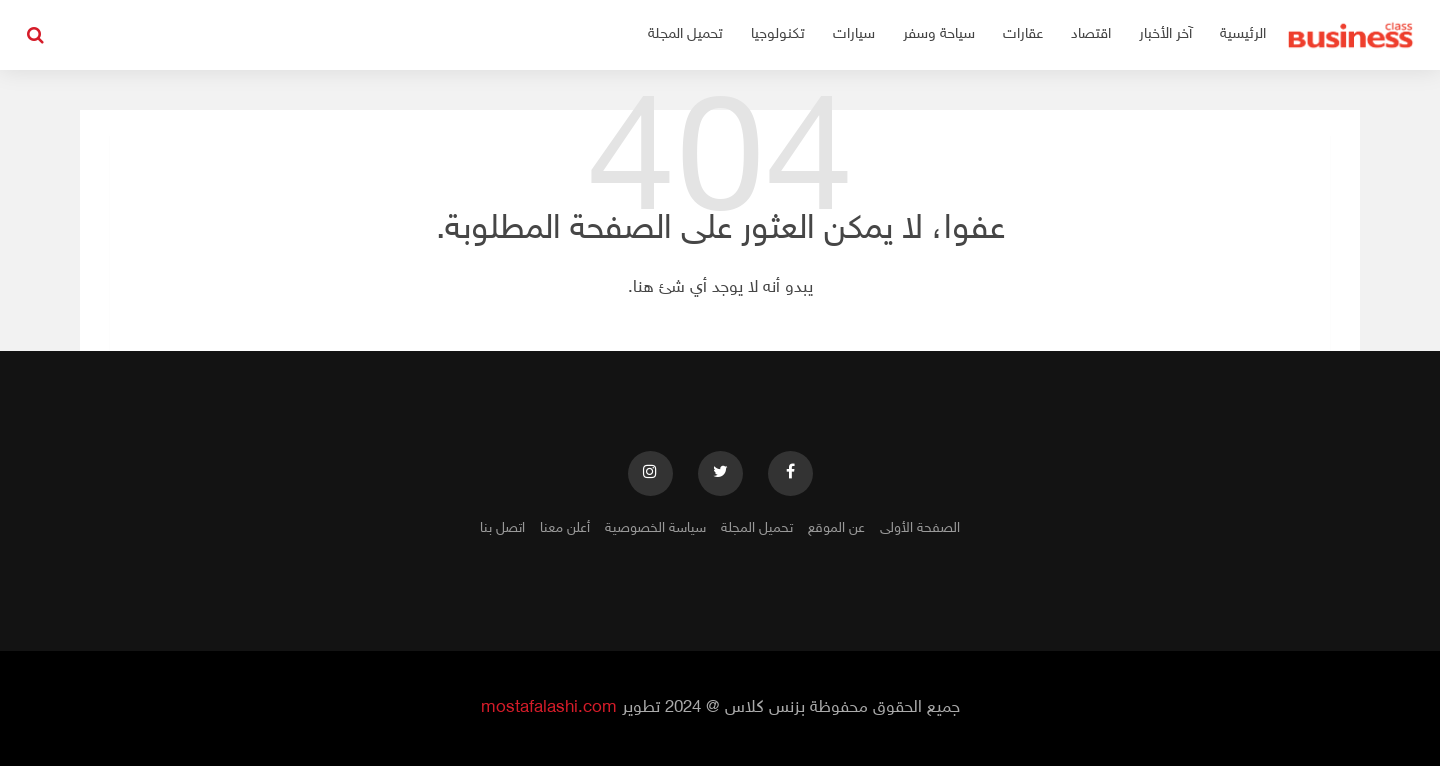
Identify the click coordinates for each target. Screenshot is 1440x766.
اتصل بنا (502, 528)
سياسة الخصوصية (655, 528)
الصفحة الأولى (920, 528)
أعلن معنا (565, 528)
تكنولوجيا (778, 34)
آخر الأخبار (1165, 34)
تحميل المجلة (685, 34)
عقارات (1023, 34)
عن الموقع (836, 528)
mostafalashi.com (549, 708)
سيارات (854, 34)
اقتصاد (1091, 34)
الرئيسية (1243, 34)
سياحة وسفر (939, 34)
